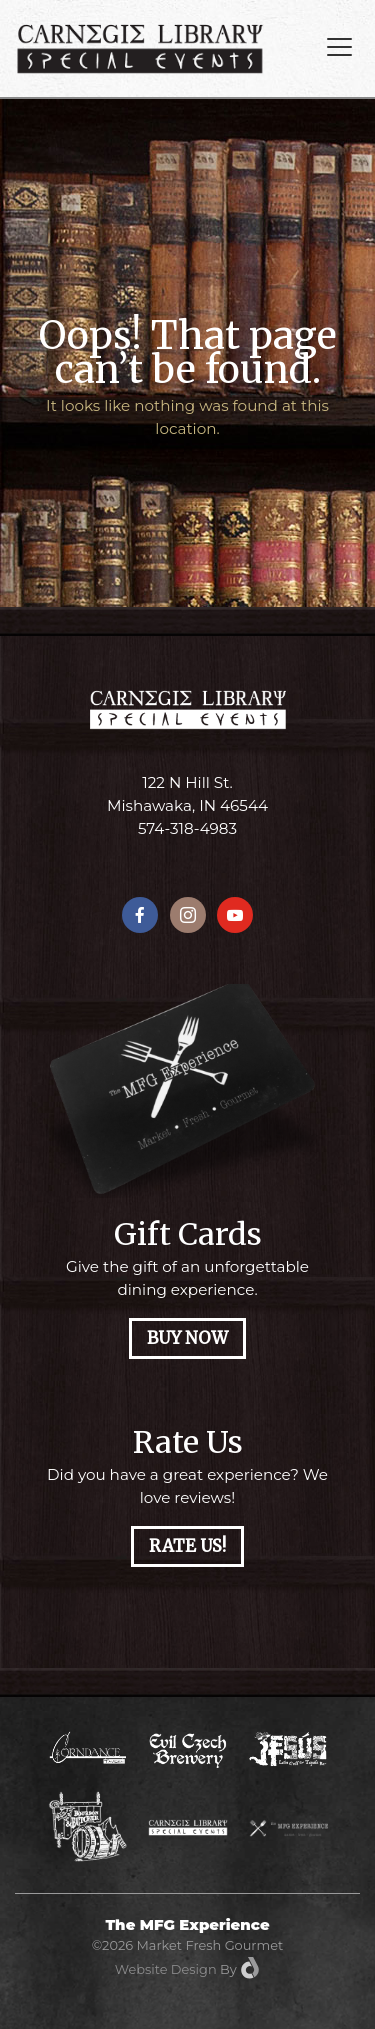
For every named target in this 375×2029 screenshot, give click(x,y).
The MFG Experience (187, 1925)
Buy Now (187, 1338)
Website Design (166, 1969)
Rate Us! (187, 1546)
